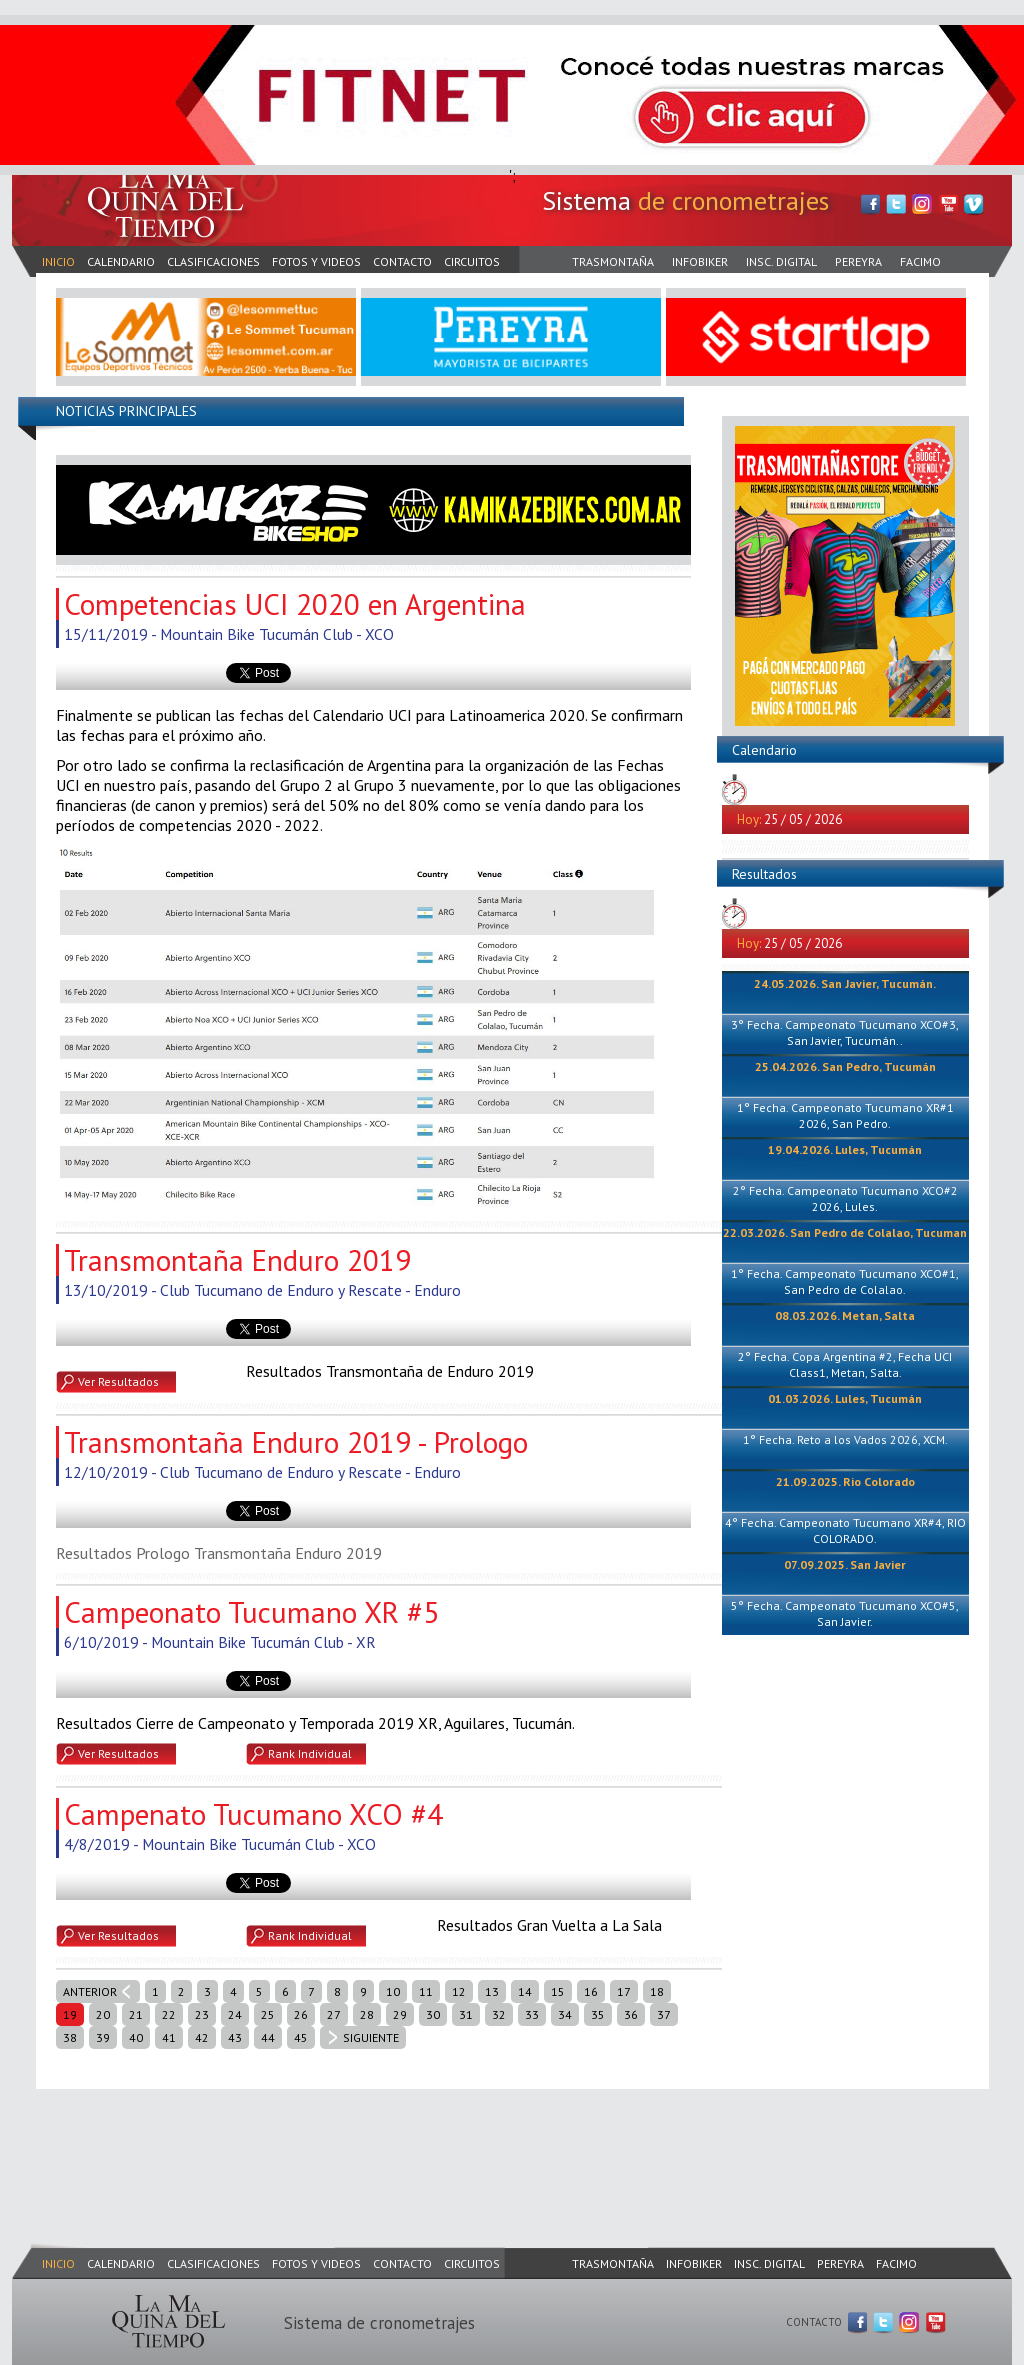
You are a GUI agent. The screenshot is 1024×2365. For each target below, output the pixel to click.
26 (301, 2014)
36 (631, 2014)
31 (466, 2014)
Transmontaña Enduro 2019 (237, 1260)
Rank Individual (310, 1753)
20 (103, 2014)
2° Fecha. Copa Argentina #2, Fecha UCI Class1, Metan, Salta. (845, 1364)
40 (136, 2037)
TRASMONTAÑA (613, 261)
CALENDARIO (121, 261)
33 (532, 2014)
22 (169, 2014)
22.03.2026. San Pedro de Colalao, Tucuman (845, 1232)
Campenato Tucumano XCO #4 (253, 1814)
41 (169, 2037)
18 (657, 1991)
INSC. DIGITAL (781, 261)
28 (367, 2014)
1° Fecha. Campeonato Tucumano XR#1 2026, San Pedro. (845, 1115)
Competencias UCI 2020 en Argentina (295, 604)
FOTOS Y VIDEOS (316, 261)
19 (70, 2014)
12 (459, 1991)
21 (136, 2014)
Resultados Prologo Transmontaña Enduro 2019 (219, 1553)
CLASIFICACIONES (213, 261)
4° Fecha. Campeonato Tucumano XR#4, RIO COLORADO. (845, 1530)
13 (492, 1991)
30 (433, 2014)
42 (202, 2037)
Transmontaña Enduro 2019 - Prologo (296, 1442)
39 (103, 2037)
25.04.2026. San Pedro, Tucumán (845, 1066)
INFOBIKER (700, 261)
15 (558, 1991)
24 (235, 2014)
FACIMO (920, 261)
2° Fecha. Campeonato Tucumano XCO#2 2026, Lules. (845, 1198)
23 (202, 2014)
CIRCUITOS (472, 261)
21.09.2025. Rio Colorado (845, 1481)
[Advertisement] (376, 2146)
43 (235, 2037)
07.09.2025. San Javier (845, 1564)
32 (499, 2014)
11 (426, 1991)
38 (70, 2037)
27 (334, 2014)
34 (565, 2014)
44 (268, 2037)
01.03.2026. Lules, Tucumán (845, 1398)
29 (400, 2014)
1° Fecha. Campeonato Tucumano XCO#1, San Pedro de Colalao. (845, 1281)
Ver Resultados (118, 1381)
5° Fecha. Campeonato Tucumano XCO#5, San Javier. (845, 1613)
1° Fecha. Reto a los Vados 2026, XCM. (845, 1439)
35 (598, 2014)
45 (301, 2037)
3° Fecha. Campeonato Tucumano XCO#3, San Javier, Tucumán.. (845, 1032)
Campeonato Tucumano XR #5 (251, 1612)
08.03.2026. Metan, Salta (845, 1315)
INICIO (58, 261)
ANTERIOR (90, 1991)
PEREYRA (858, 261)
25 (268, 2014)
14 (525, 1991)
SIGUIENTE (371, 2037)
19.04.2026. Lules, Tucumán (845, 1149)
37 (664, 2014)
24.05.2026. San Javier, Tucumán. (845, 983)
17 (624, 1991)
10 (393, 1991)
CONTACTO (402, 261)
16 (591, 1991)
